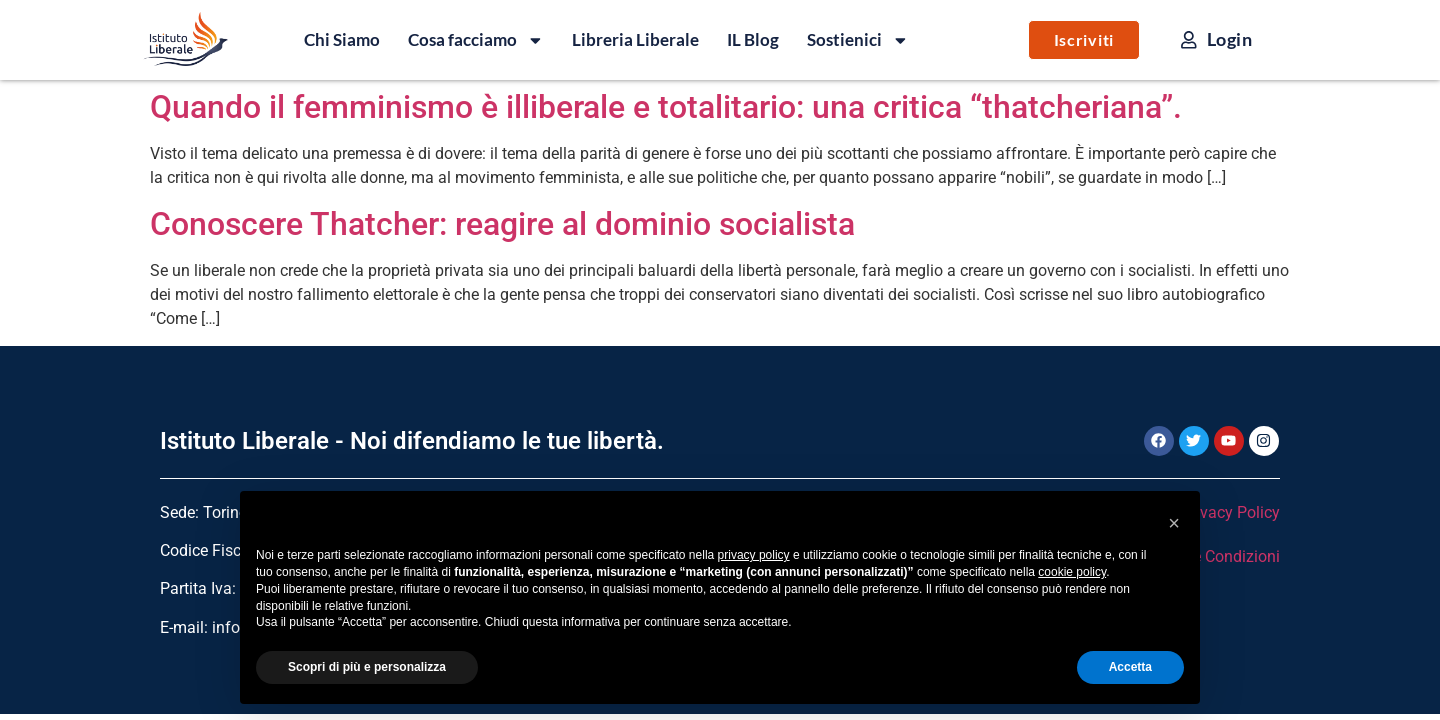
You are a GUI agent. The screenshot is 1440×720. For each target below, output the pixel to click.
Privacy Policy (1230, 512)
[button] (1174, 523)
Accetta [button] (1130, 667)
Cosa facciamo (476, 40)
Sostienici (858, 40)
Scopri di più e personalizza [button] (367, 667)
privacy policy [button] (754, 555)
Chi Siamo (342, 39)
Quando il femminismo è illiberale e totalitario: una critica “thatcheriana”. (666, 107)
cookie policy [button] (1072, 572)
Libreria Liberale (635, 39)
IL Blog (753, 39)
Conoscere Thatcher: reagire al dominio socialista (502, 224)
